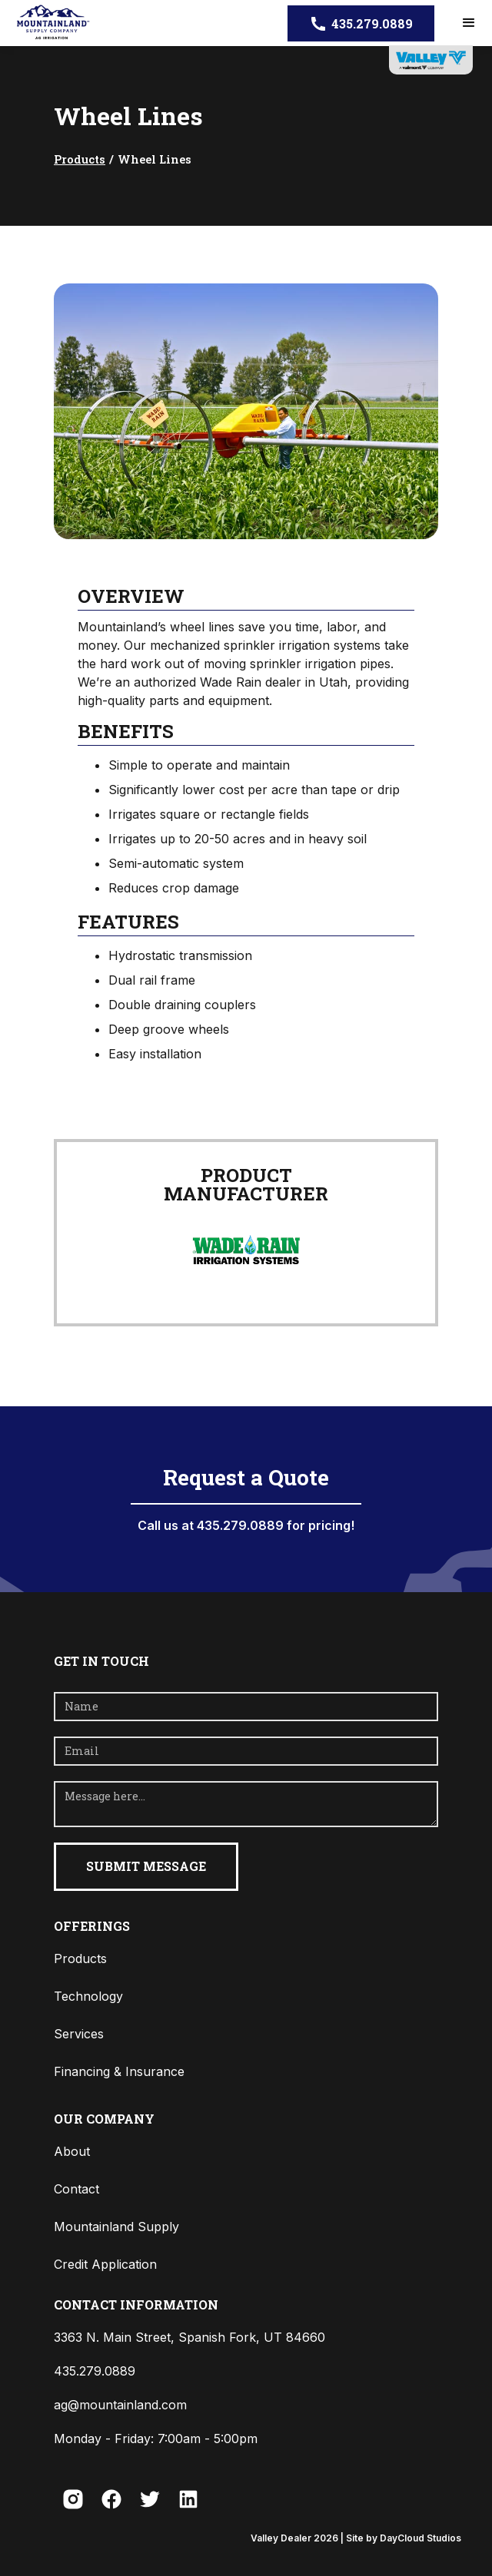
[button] (469, 23)
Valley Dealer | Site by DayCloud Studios (356, 2538)
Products (79, 159)
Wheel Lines (154, 159)
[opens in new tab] (431, 59)
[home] (48, 23)
